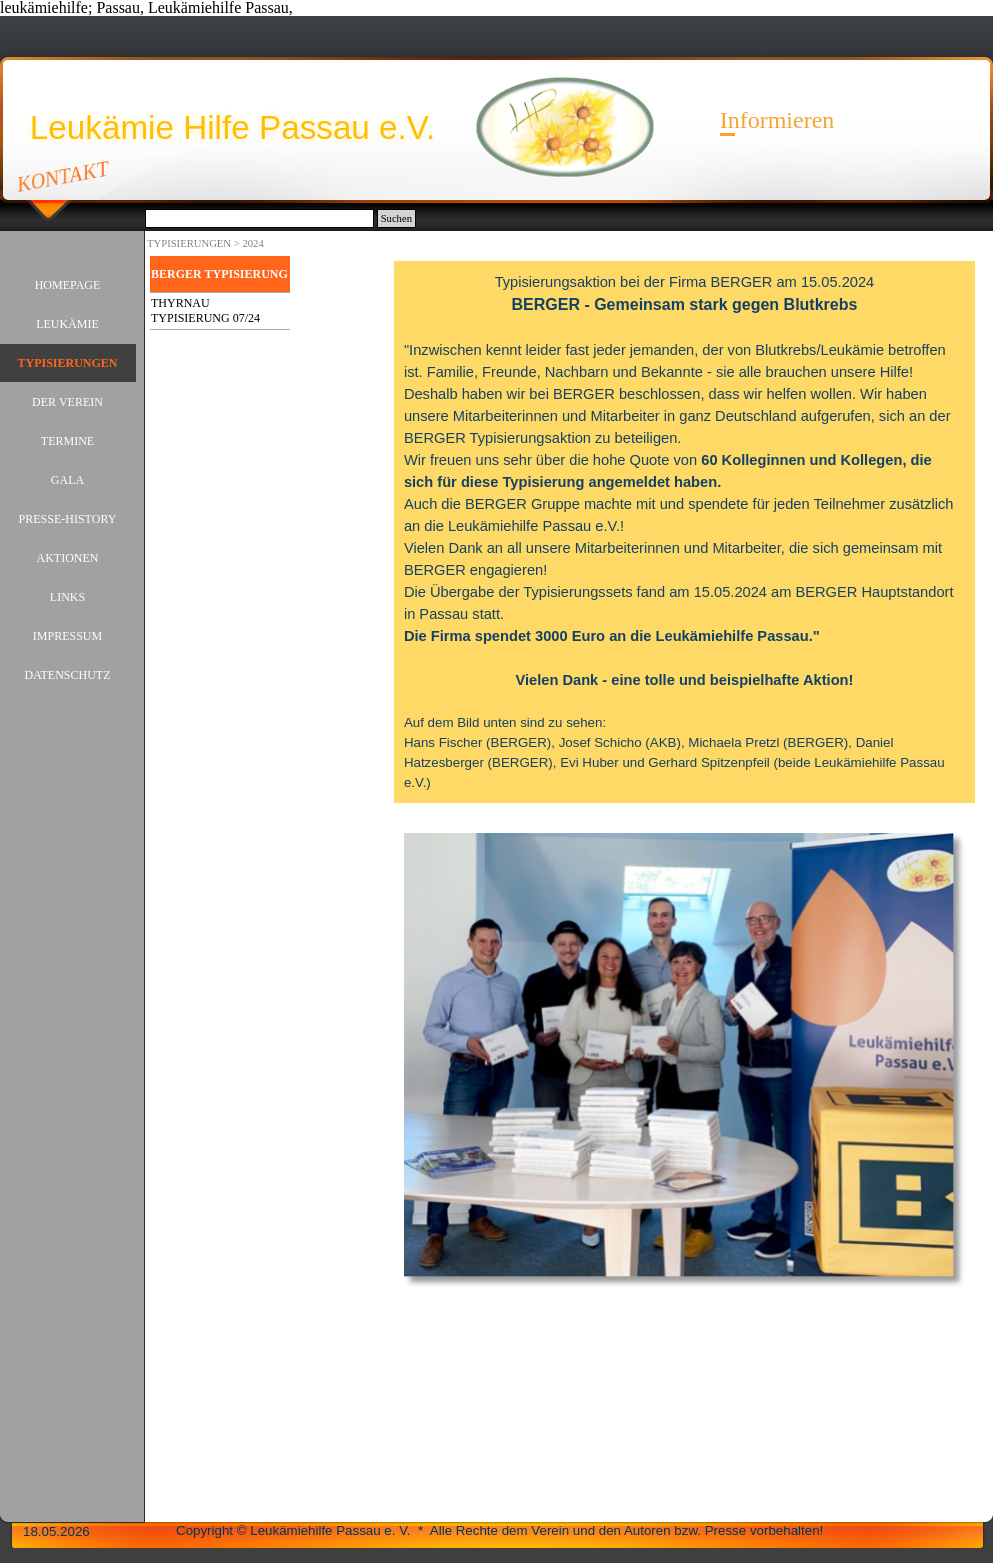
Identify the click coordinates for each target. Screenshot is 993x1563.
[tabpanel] (684, 532)
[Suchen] (259, 218)
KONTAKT (63, 176)
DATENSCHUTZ (68, 675)
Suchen (396, 218)
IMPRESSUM (67, 636)
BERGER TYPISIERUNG (219, 274)
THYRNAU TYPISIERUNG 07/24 (205, 310)
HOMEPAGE (68, 285)
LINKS (67, 597)
